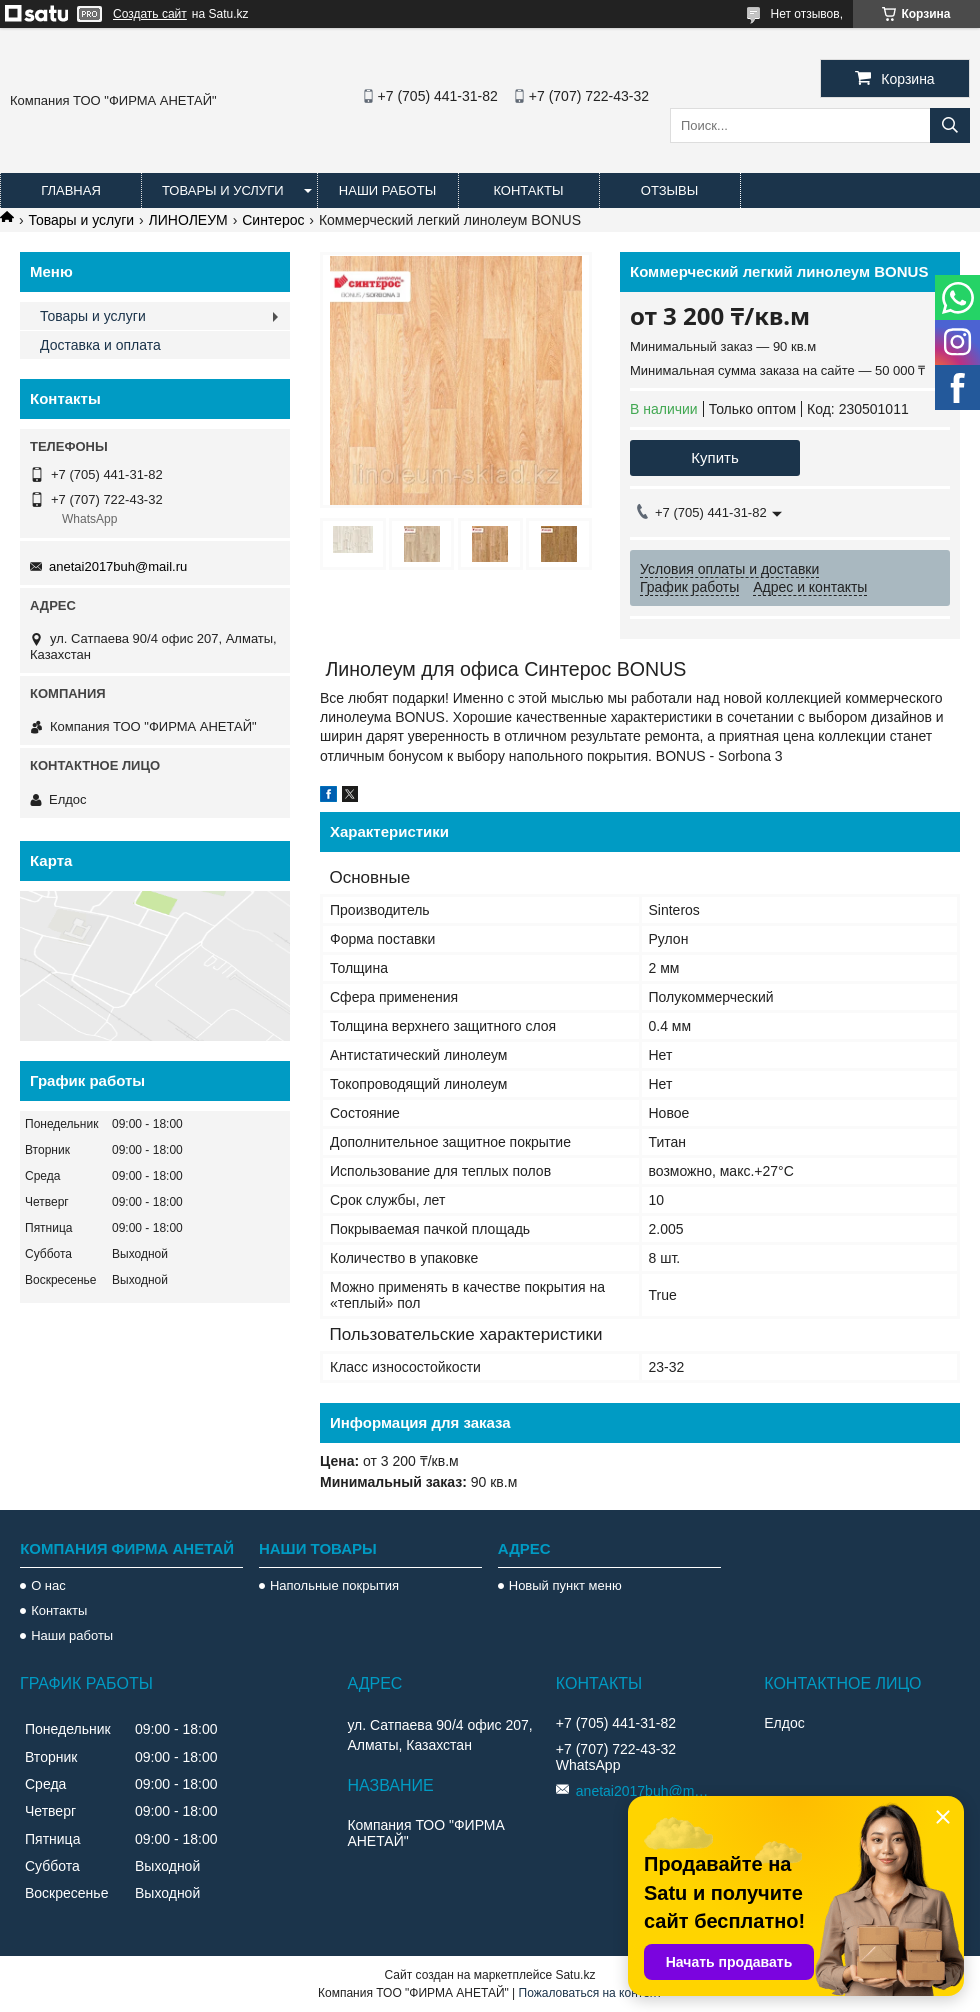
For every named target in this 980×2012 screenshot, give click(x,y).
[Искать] (950, 125)
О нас (48, 1585)
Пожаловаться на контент (590, 1993)
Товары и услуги (223, 190)
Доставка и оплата (100, 345)
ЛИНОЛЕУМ (188, 220)
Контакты (528, 190)
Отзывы (669, 190)
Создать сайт (150, 14)
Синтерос (273, 220)
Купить (714, 457)
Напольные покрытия (334, 1585)
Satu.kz (575, 1975)
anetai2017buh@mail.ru (118, 566)
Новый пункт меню (565, 1585)
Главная (71, 190)
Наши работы (387, 190)
